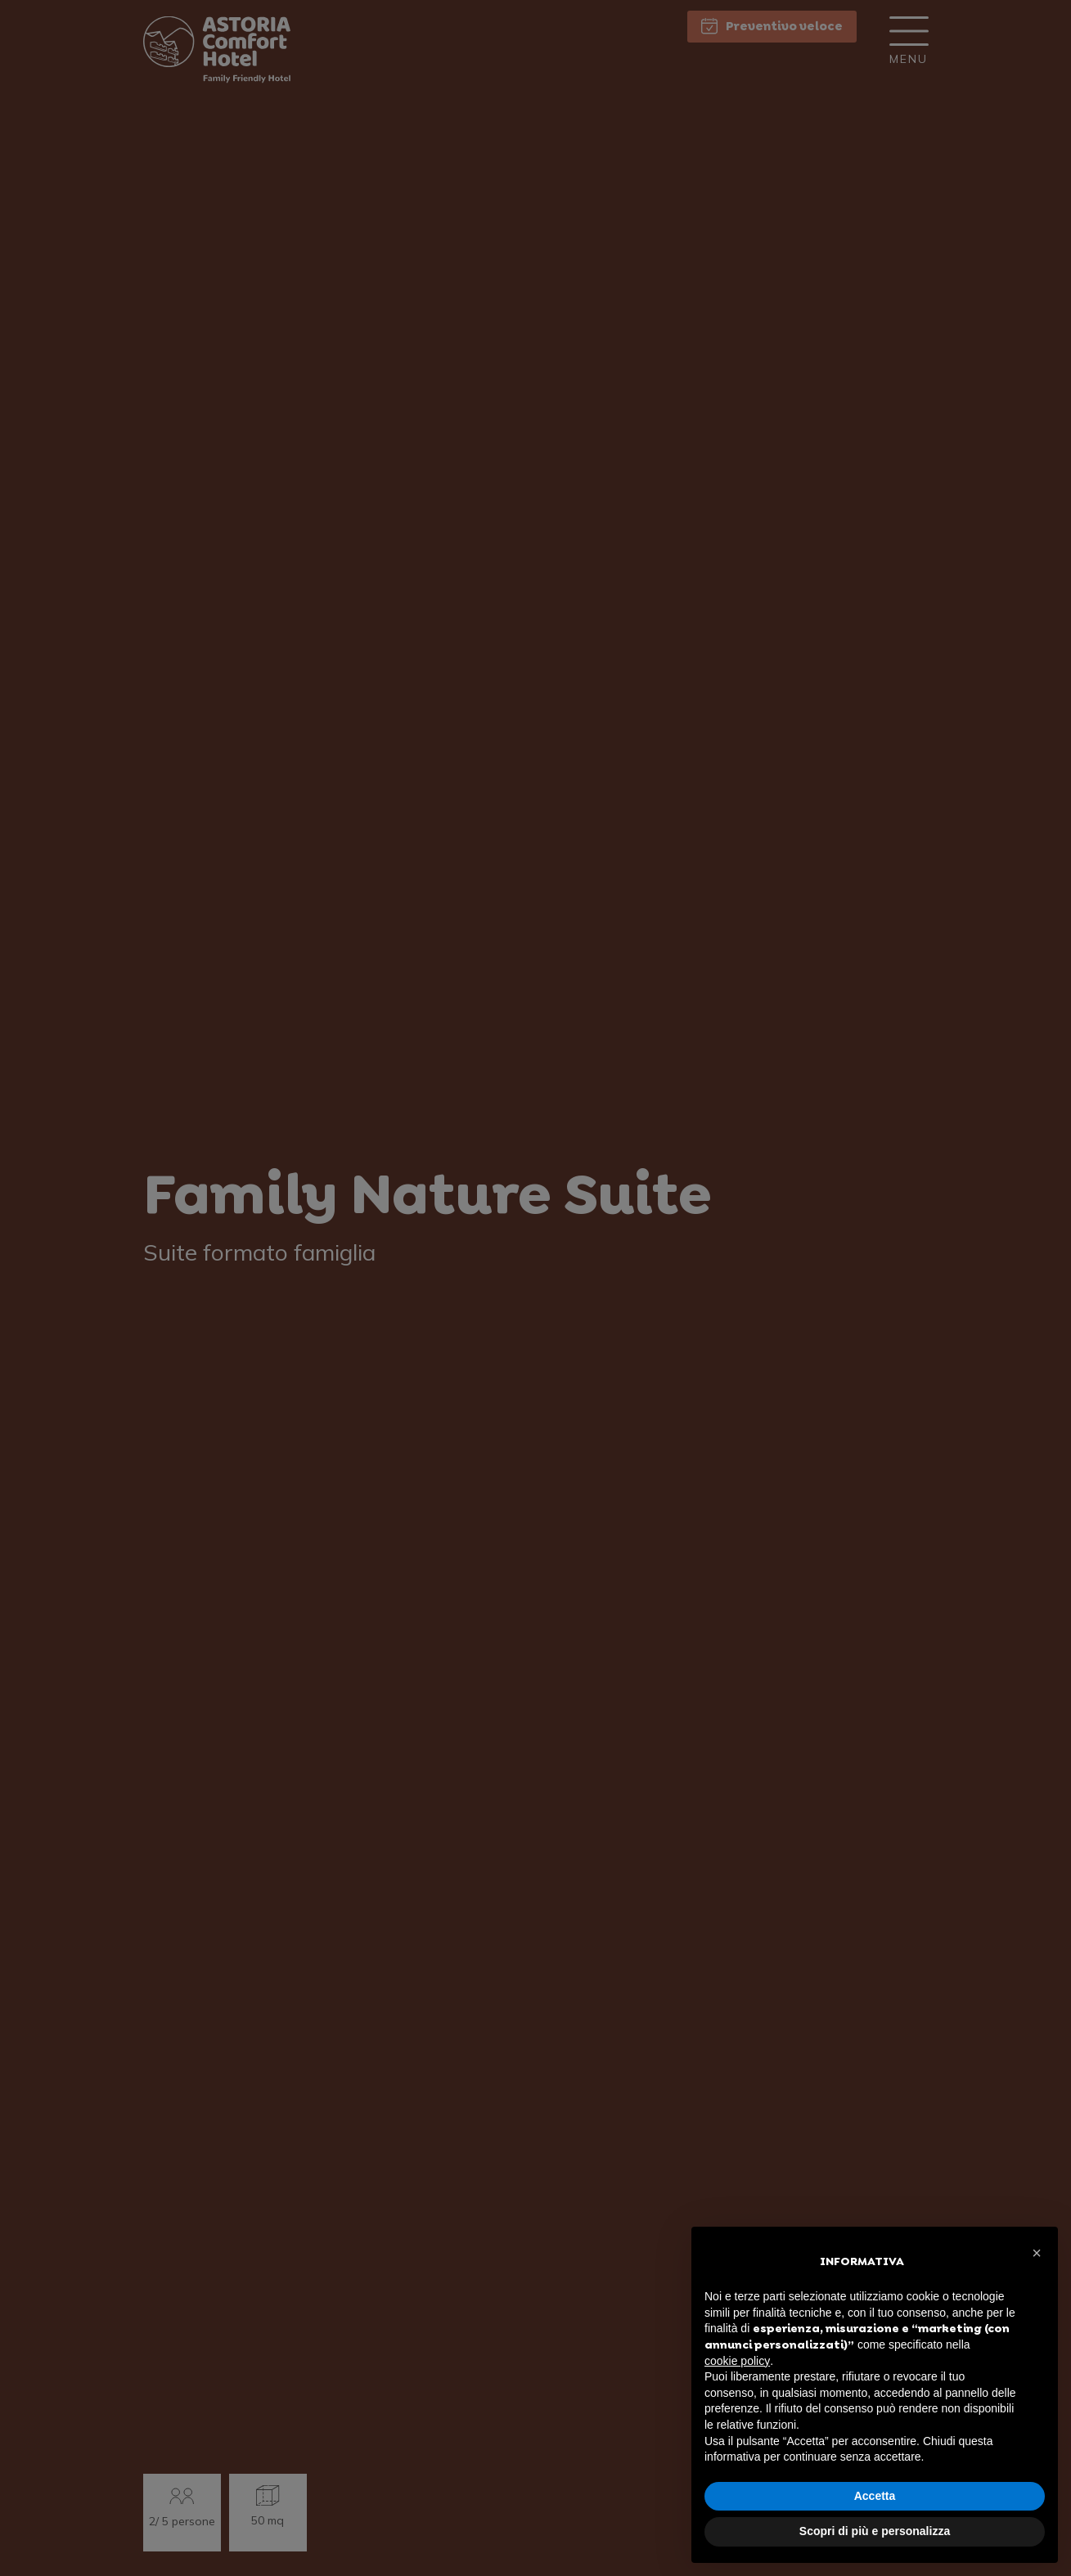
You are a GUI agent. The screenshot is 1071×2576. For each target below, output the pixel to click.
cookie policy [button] (737, 2360)
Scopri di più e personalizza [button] (874, 2531)
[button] (1037, 2253)
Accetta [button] (875, 2495)
